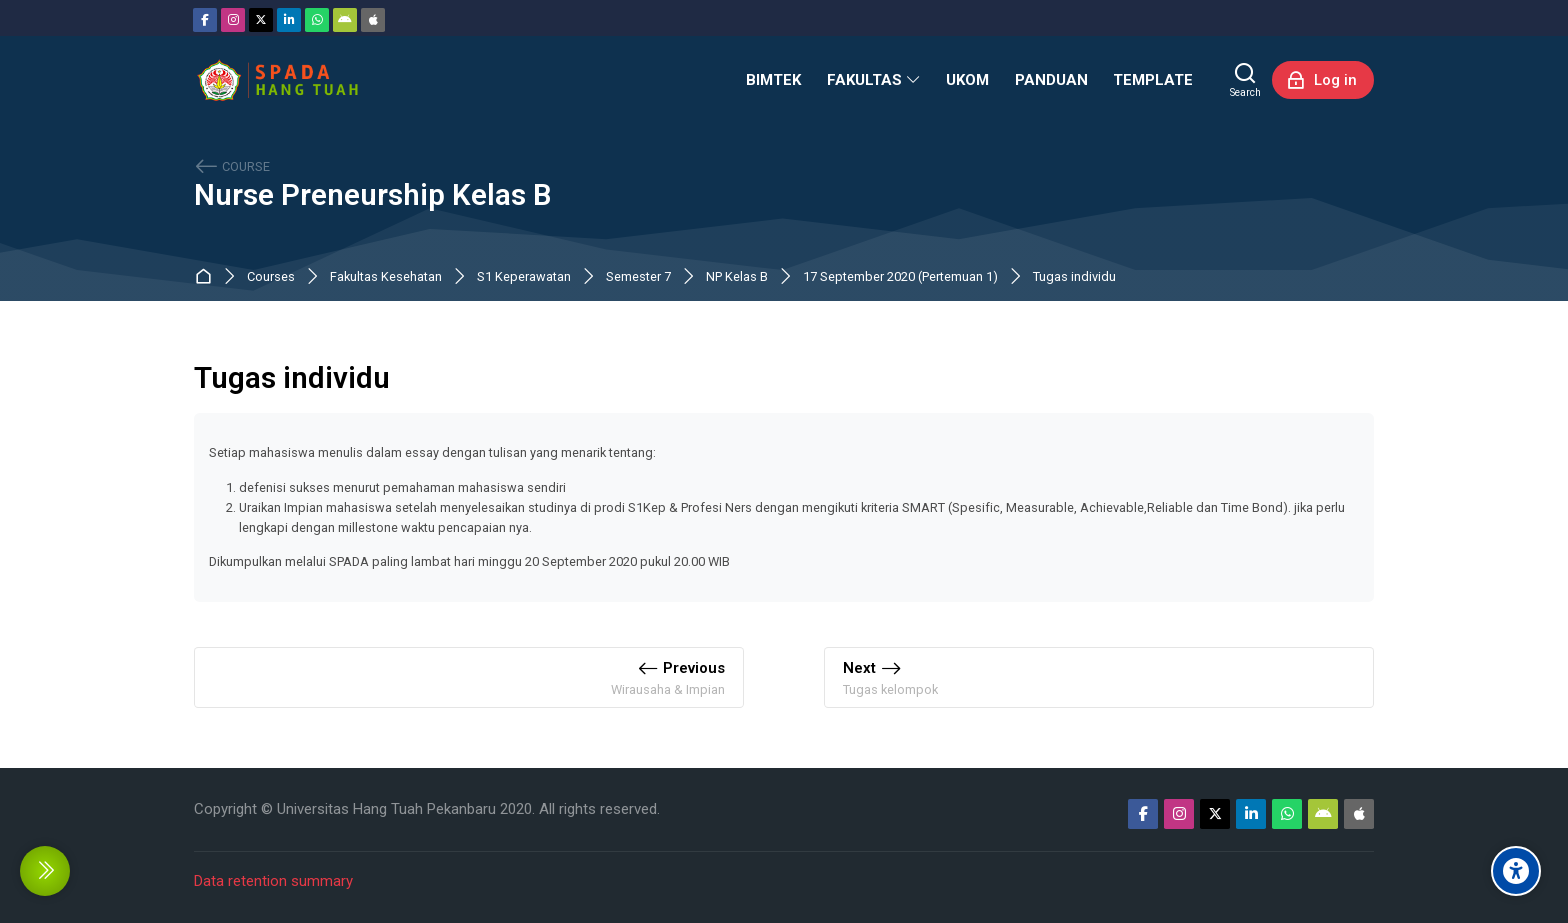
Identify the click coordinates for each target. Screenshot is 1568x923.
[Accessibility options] (1516, 871)
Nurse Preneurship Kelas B (372, 195)
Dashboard (207, 277)
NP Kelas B (737, 277)
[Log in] (1323, 80)
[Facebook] (205, 20)
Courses (271, 277)
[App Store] (373, 20)
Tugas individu (1074, 277)
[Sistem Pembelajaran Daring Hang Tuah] (277, 80)
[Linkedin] (289, 20)
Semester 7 (638, 277)
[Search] (1245, 80)
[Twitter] (261, 20)
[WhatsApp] (317, 20)
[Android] (345, 20)
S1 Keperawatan (524, 277)
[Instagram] (233, 20)
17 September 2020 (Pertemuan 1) (900, 277)
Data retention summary (273, 881)
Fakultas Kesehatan (386, 277)
